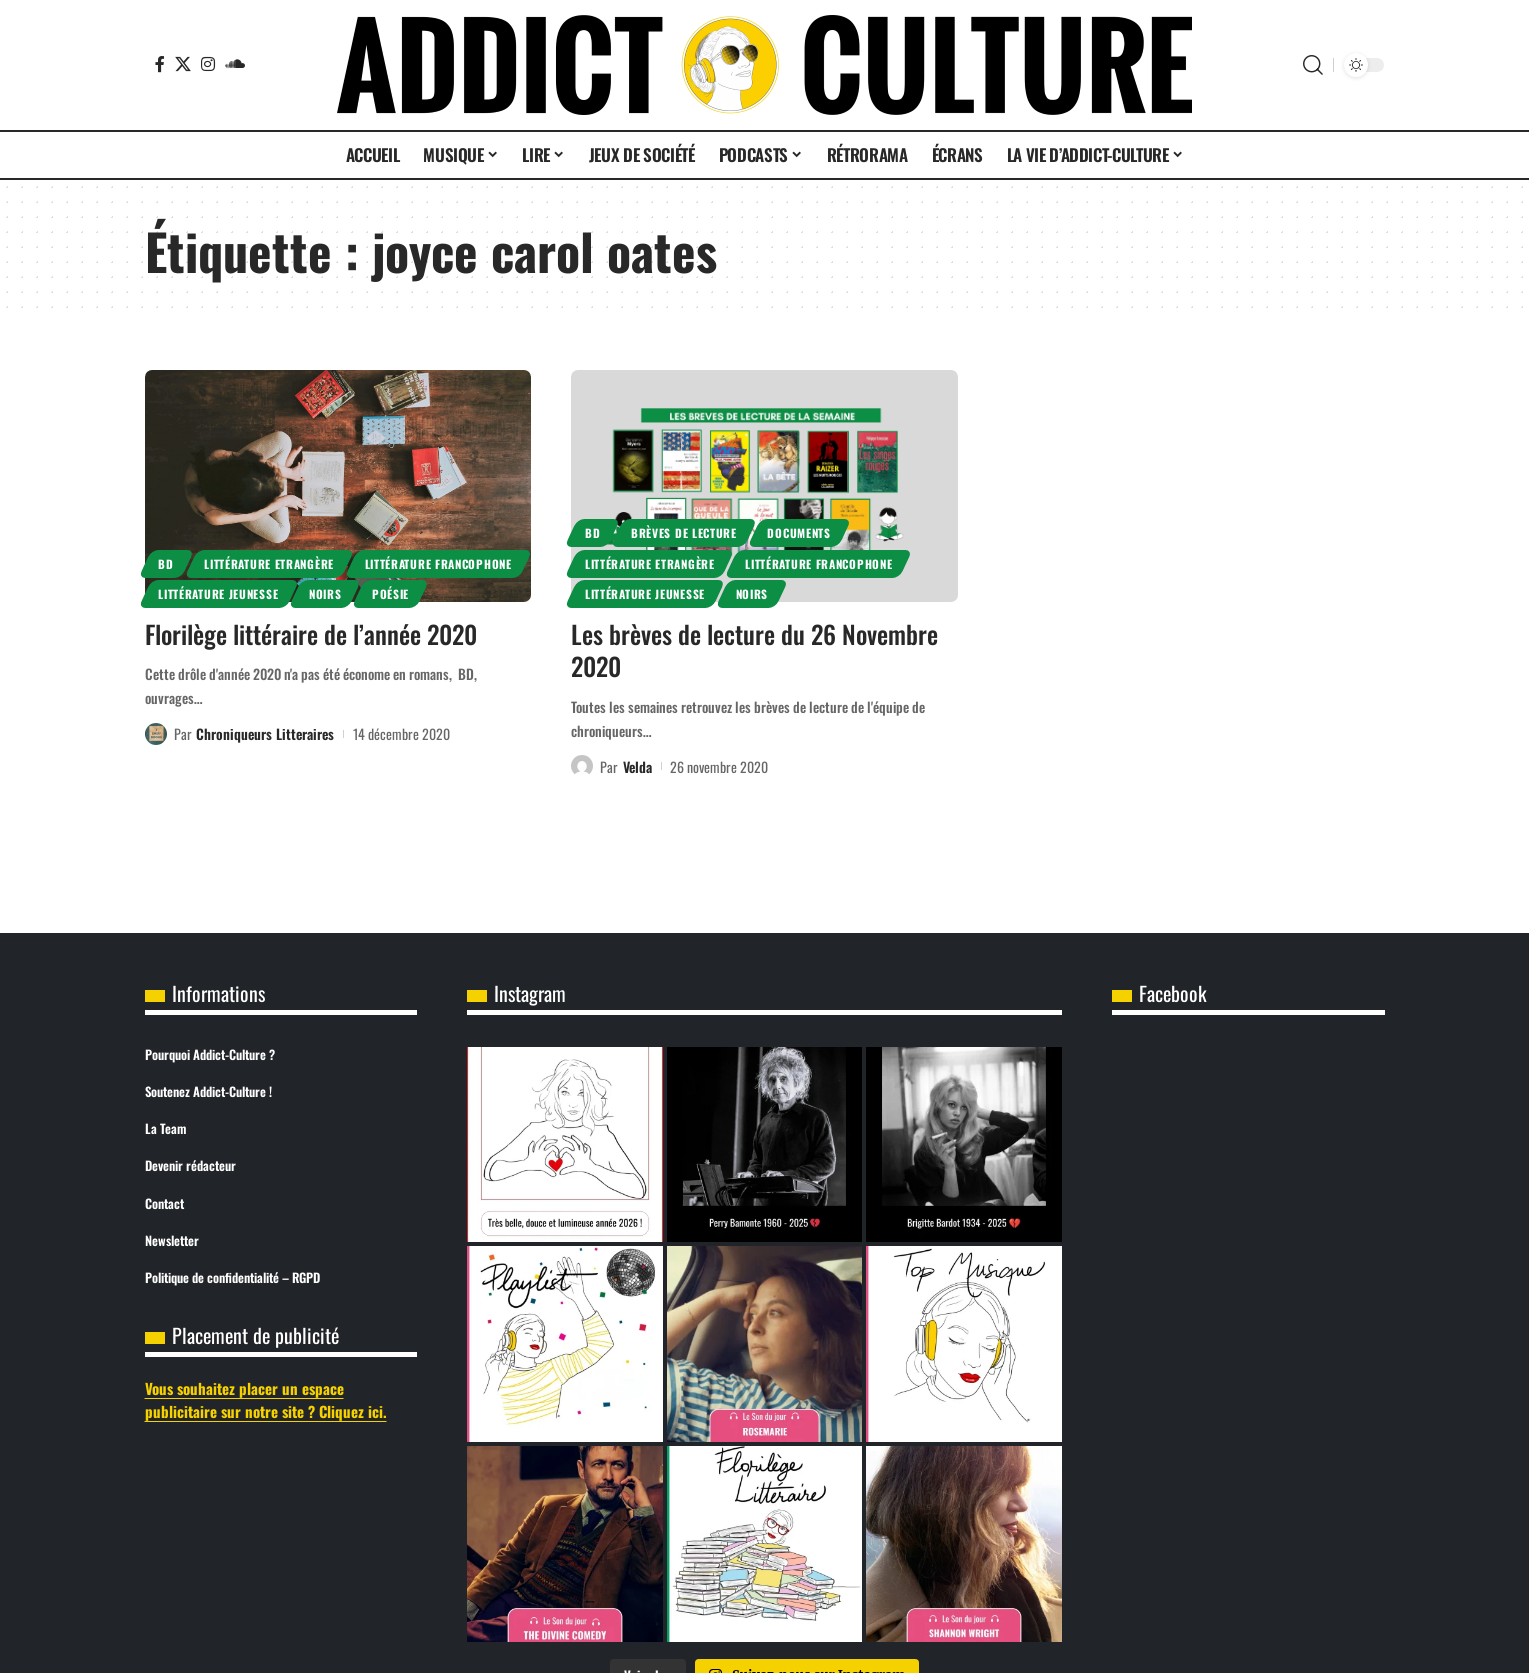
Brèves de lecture (684, 532)
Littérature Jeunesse (218, 593)
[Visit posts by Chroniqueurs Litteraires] (156, 734)
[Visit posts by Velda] (582, 766)
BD (165, 563)
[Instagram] (208, 64)
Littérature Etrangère (269, 563)
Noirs (325, 593)
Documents (798, 532)
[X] (183, 64)
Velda (637, 766)
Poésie (390, 593)
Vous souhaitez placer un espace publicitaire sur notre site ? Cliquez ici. (266, 1399)
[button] (1313, 65)
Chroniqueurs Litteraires (265, 733)
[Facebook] (160, 64)
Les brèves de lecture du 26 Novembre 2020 (754, 650)
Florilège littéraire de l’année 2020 (311, 633)
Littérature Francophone (438, 563)
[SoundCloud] (235, 64)
